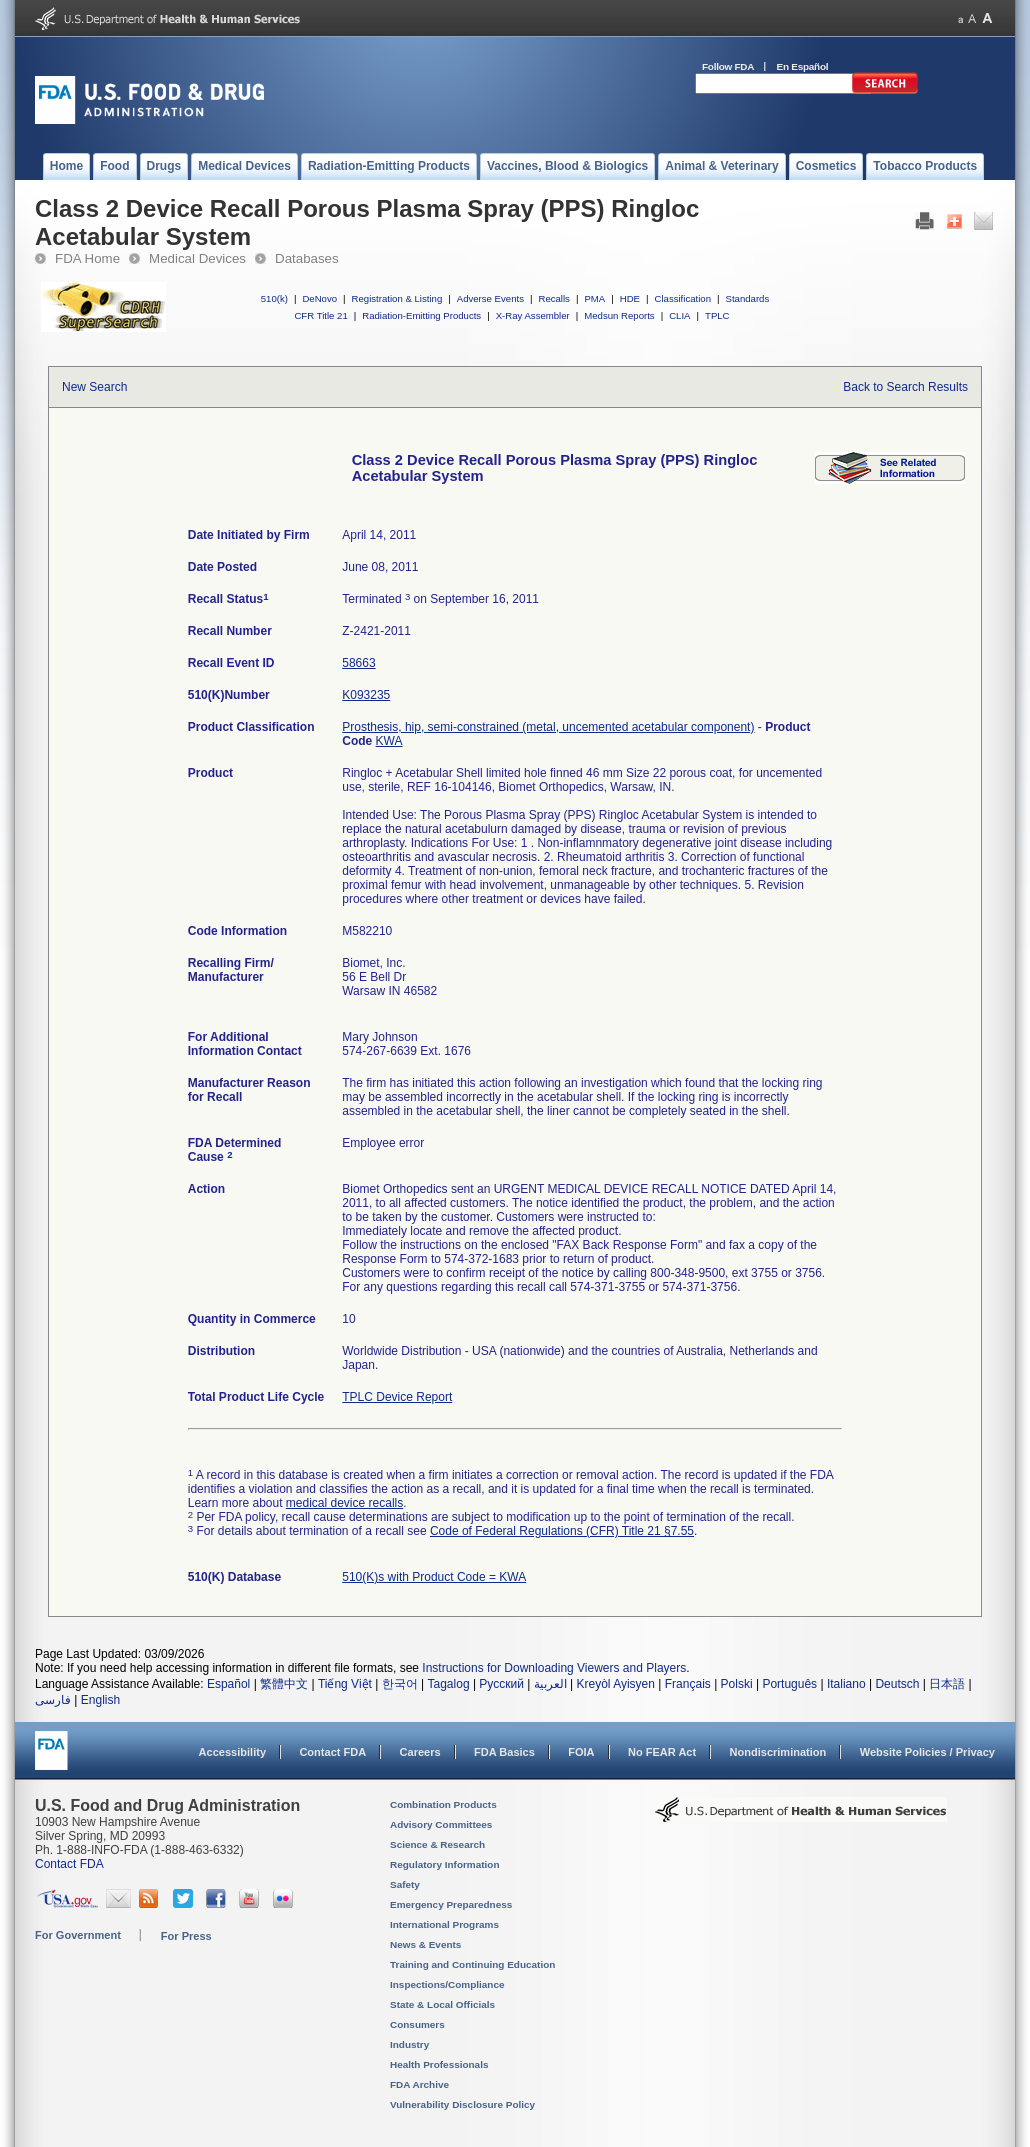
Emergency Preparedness (451, 1904)
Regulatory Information (445, 1864)
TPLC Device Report (397, 1397)
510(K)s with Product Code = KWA (434, 1577)
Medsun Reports (619, 315)
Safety (405, 1884)
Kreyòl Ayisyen (615, 1684)
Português (789, 1684)
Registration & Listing (397, 298)
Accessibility (232, 1752)
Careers (420, 1752)
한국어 (400, 1684)
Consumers (417, 2024)
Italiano (846, 1684)
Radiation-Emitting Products (421, 315)
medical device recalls (344, 1503)
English (100, 1700)
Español (228, 1684)
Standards (748, 298)
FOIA (581, 1752)
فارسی (53, 1700)
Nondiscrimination (778, 1752)
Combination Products (443, 1804)
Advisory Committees (441, 1824)
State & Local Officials (442, 2004)
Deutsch (897, 1684)
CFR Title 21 (320, 315)
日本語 (947, 1684)
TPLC (717, 315)
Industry (409, 2044)
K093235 (366, 695)
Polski (737, 1684)
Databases (307, 258)
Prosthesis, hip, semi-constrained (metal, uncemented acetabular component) (548, 727)
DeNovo (319, 298)
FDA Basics (504, 1752)
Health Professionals (439, 2064)
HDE (630, 298)
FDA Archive (419, 2084)
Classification (682, 298)
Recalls (553, 298)
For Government (78, 1935)
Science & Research (437, 1844)
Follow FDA (728, 66)
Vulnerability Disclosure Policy (462, 2104)
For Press (186, 1936)
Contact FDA (332, 1752)
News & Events (425, 1944)
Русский (501, 1684)
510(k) (274, 298)
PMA (594, 298)
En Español (803, 66)
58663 (358, 663)
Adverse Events (490, 298)
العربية (550, 1684)
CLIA (679, 315)
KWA (389, 741)
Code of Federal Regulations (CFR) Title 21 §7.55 (562, 1531)
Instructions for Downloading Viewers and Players (554, 1668)
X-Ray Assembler (533, 315)
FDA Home (87, 258)
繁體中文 (284, 1684)
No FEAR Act (662, 1752)
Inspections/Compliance (447, 1984)
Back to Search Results (905, 387)
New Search (94, 387)
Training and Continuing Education (472, 1964)
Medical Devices (197, 258)
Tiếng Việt (345, 1684)
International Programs (444, 1924)
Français (688, 1684)
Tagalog (449, 1684)
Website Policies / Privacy (927, 1752)
